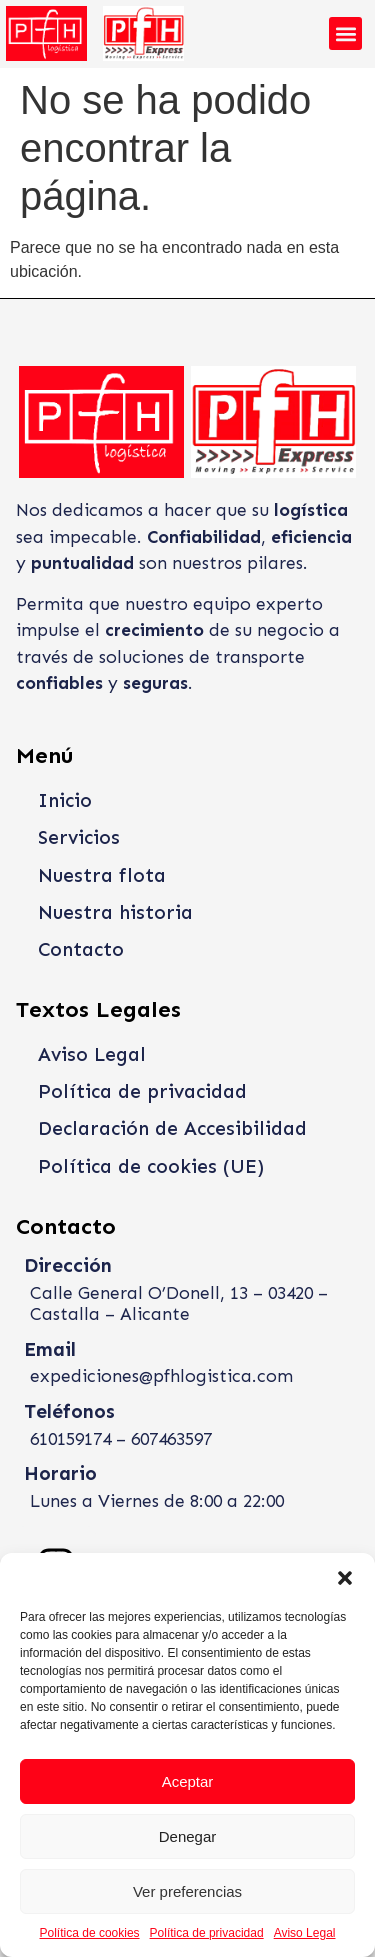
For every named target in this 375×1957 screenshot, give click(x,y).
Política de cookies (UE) (151, 1166)
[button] (345, 1578)
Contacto (81, 949)
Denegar (188, 1836)
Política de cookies (90, 1933)
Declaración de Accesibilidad (172, 1128)
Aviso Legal (305, 1933)
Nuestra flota (102, 875)
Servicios (79, 837)
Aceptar (188, 1781)
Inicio (65, 800)
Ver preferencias (187, 1891)
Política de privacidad (207, 1933)
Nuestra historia (115, 912)
